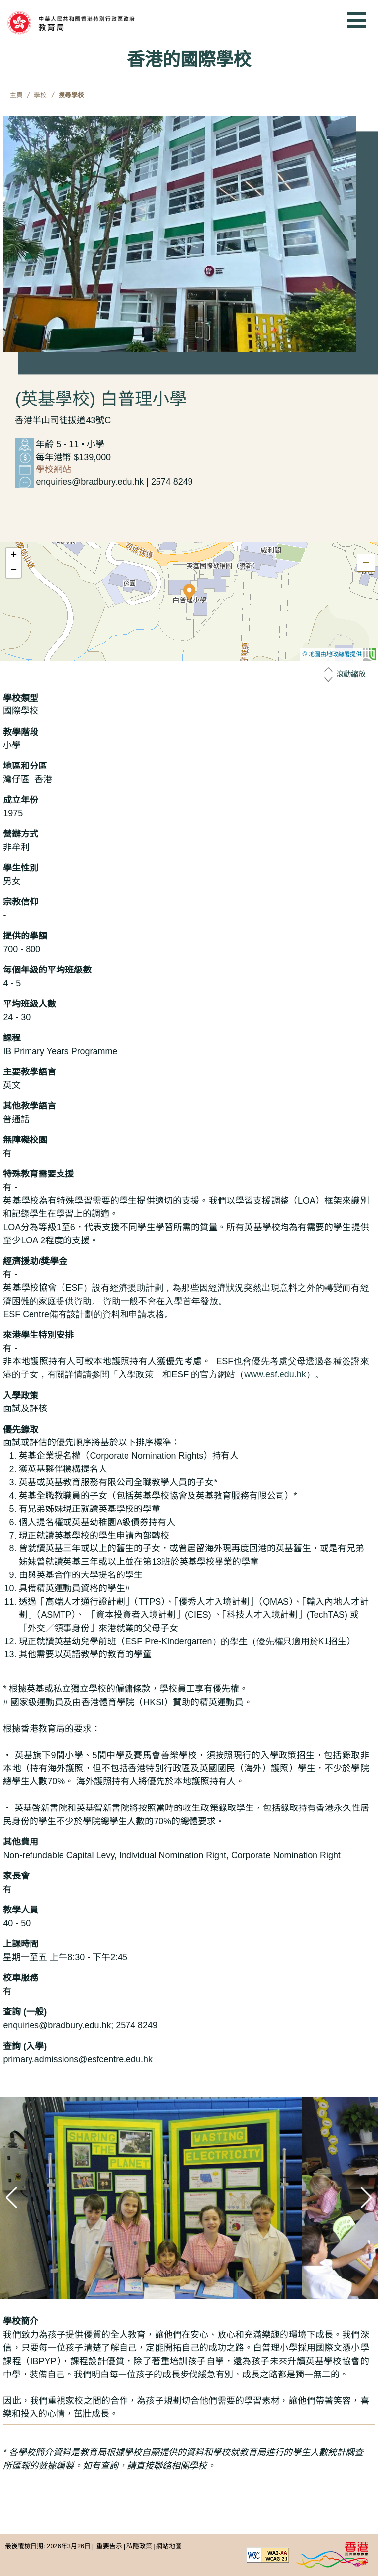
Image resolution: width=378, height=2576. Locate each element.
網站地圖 (169, 2546)
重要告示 (109, 2546)
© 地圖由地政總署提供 (339, 654)
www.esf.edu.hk (275, 1374)
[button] (189, 593)
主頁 (16, 95)
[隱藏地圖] (366, 563)
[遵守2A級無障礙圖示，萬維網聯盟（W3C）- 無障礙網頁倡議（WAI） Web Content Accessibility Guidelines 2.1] (267, 2554)
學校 (40, 95)
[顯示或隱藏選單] (356, 20)
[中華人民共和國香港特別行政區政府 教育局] (86, 23)
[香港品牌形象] (332, 2554)
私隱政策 (139, 2546)
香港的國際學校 (189, 59)
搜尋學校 (71, 95)
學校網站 (53, 469)
